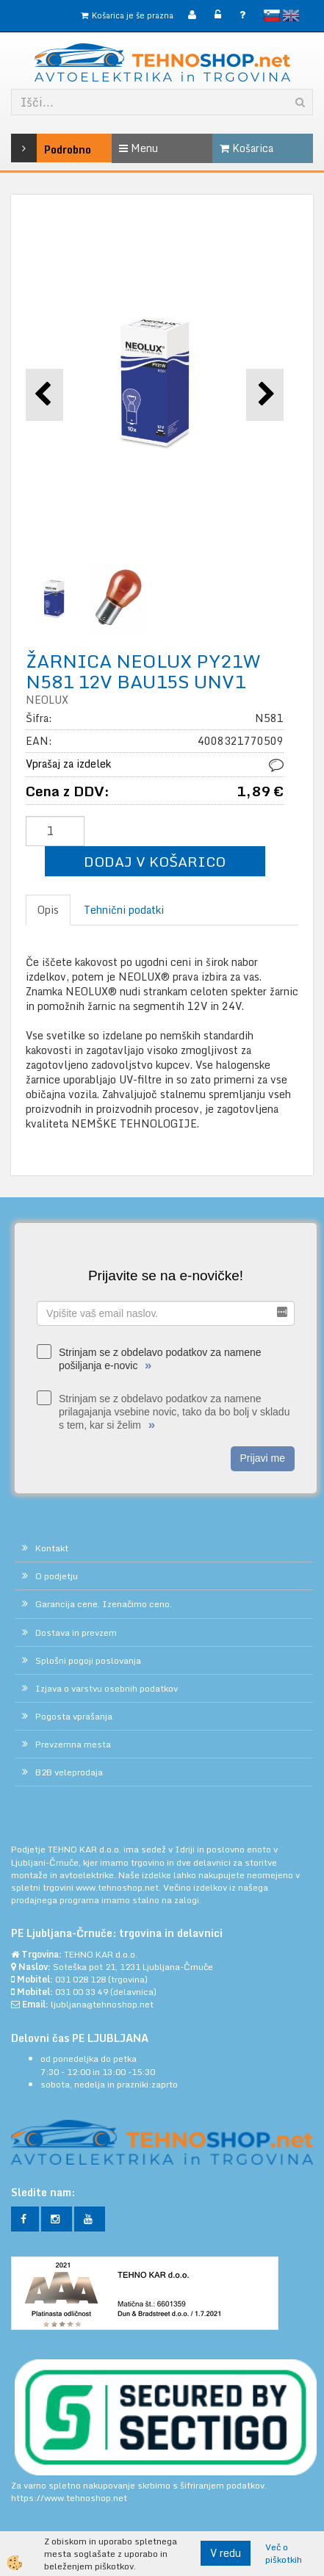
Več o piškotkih (283, 2553)
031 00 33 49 (81, 1992)
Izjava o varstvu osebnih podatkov (106, 1688)
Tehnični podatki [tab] (124, 909)
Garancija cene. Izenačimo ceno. (103, 1604)
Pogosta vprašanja (73, 1716)
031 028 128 (80, 1979)
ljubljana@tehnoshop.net (102, 2004)
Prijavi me (262, 1458)
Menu (138, 148)
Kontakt (51, 1548)
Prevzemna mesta (73, 1744)
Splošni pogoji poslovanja (88, 1660)
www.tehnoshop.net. (119, 1887)
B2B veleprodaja (69, 1772)
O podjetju (56, 1576)
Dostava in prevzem (76, 1632)
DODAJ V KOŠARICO (155, 861)
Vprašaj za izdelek (68, 763)
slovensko (272, 15)
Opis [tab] (48, 909)
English (291, 15)
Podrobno (31, 148)
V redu (225, 2552)
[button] (265, 395)
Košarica (246, 148)
